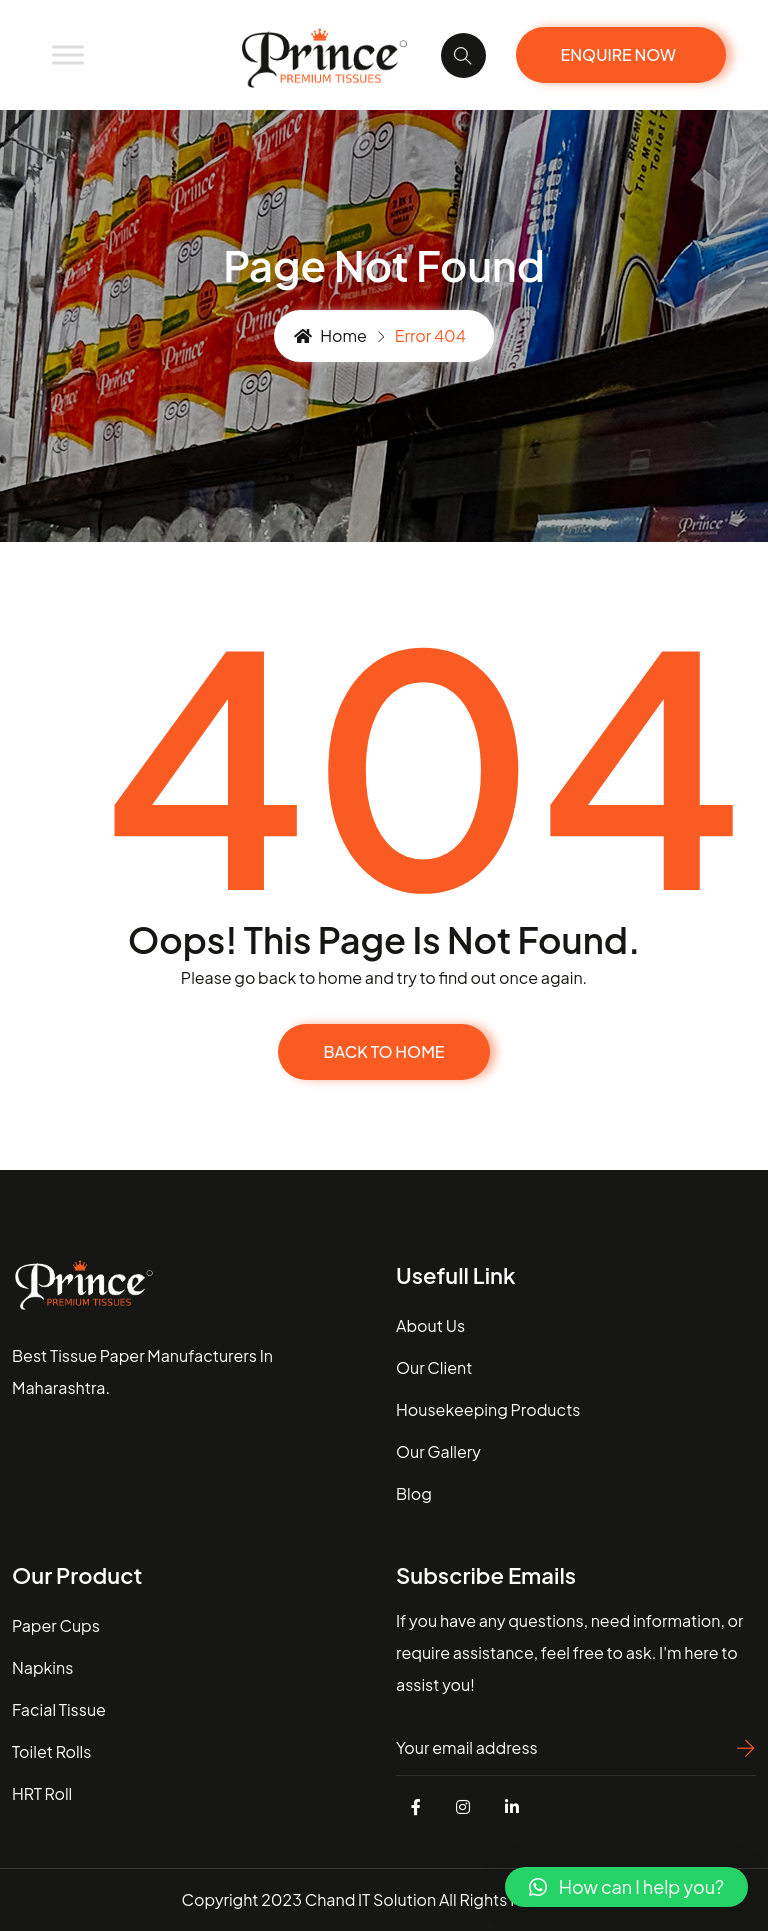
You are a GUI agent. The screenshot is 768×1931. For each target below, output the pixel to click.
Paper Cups (56, 1625)
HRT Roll (42, 1793)
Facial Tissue (59, 1709)
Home (330, 335)
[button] (626, 1887)
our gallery (438, 1451)
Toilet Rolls (51, 1751)
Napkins (42, 1667)
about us (430, 1325)
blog (414, 1493)
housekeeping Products (488, 1409)
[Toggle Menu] (68, 54)
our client (434, 1367)
